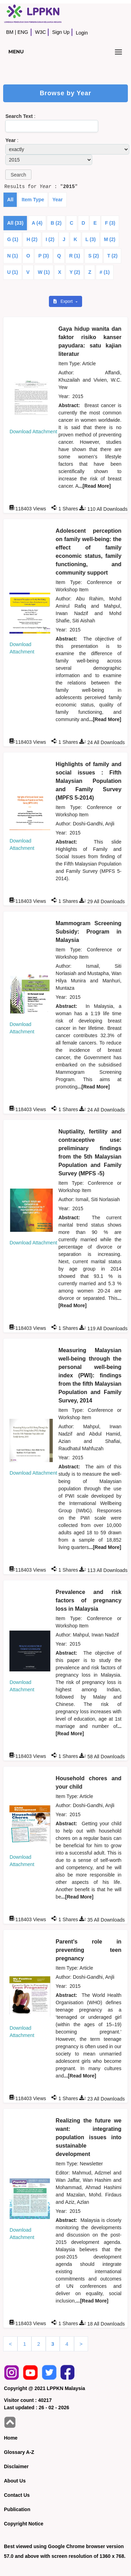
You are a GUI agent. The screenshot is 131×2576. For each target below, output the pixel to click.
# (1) (105, 272)
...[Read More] (95, 486)
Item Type (33, 199)
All (10, 199)
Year (57, 199)
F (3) (110, 223)
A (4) (37, 223)
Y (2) (75, 272)
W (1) (44, 272)
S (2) (93, 256)
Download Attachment (33, 431)
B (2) (56, 223)
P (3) (43, 256)
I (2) (50, 239)
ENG (22, 32)
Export (63, 301)
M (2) (110, 239)
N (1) (12, 256)
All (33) (15, 223)
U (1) (12, 272)
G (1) (12, 239)
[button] (18, 175)
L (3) (91, 239)
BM (9, 32)
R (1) (74, 256)
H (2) (32, 239)
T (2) (112, 256)
